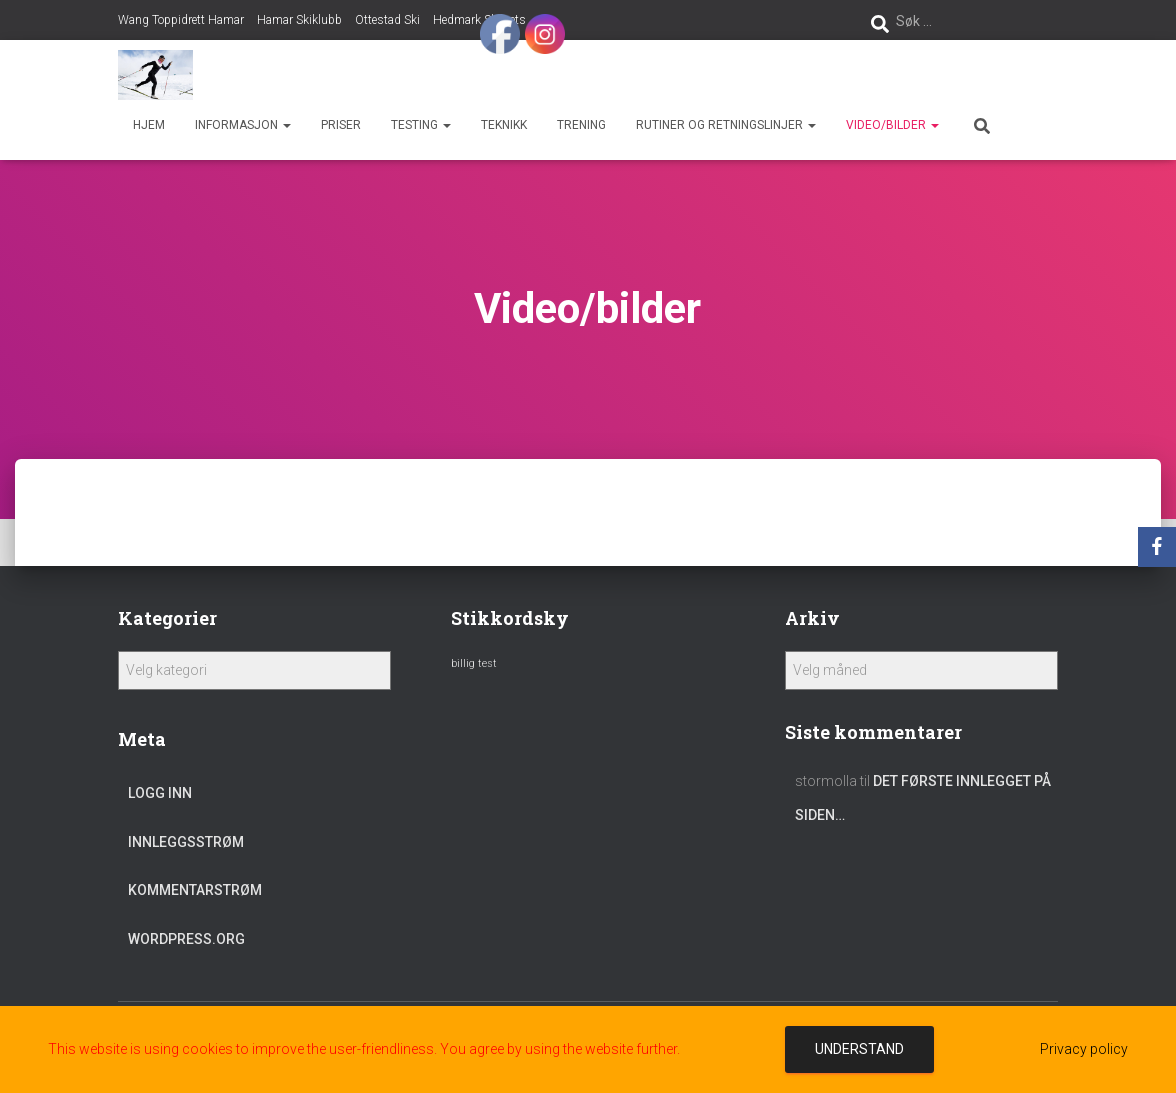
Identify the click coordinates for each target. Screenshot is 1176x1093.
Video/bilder (892, 125)
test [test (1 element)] (487, 663)
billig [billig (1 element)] (463, 663)
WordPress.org (186, 939)
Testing (421, 125)
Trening (581, 125)
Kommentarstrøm (195, 890)
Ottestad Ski (387, 20)
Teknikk (504, 125)
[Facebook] (1157, 547)
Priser (341, 125)
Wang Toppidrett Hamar (181, 20)
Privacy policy (1084, 1049)
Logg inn (160, 793)
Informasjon (243, 125)
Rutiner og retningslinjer (726, 125)
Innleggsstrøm (186, 842)
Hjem (149, 125)
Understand (859, 1049)
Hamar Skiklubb (299, 20)
